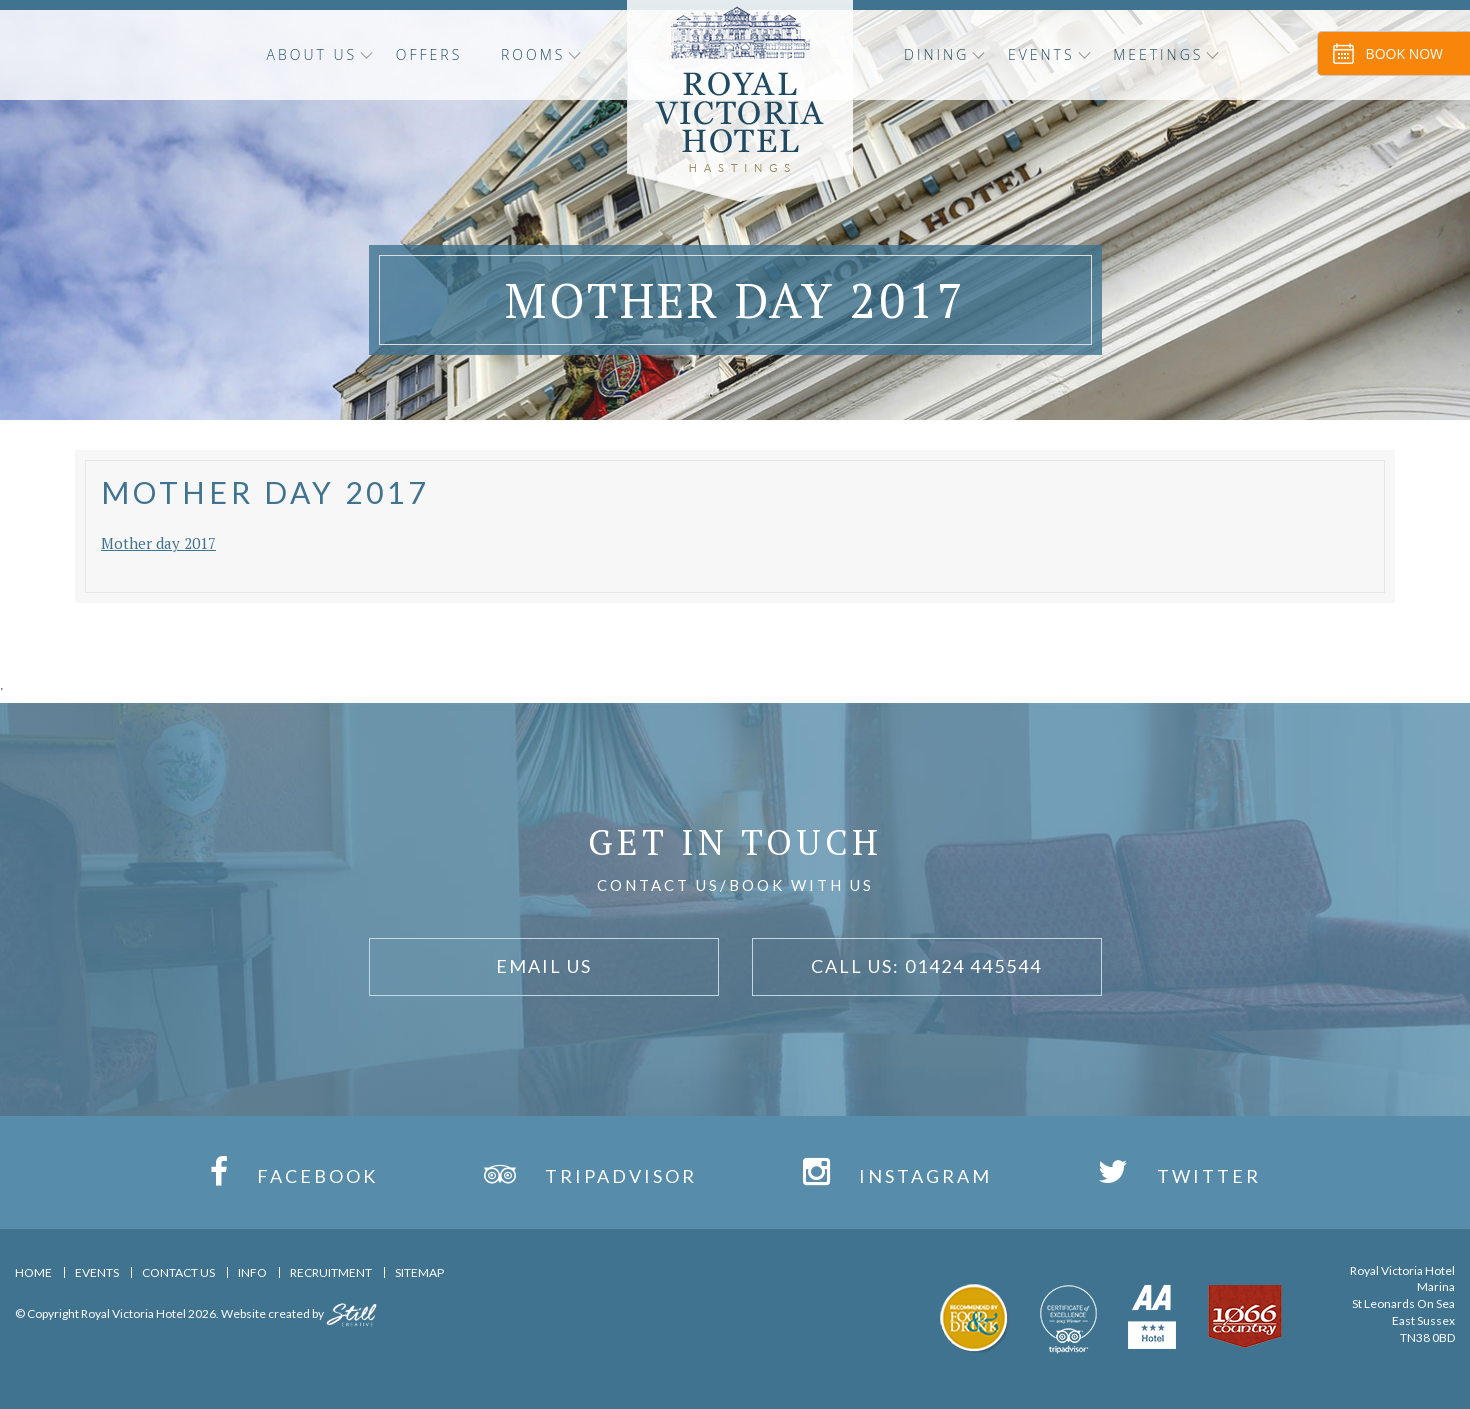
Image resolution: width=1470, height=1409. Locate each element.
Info (252, 1272)
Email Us (544, 966)
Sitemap (419, 1272)
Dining (936, 54)
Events (1041, 54)
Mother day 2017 (158, 543)
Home (33, 1272)
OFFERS (429, 54)
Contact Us (178, 1272)
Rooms (533, 54)
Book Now (1404, 53)
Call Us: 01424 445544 (926, 966)
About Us (312, 54)
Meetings (1158, 54)
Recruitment (331, 1272)
